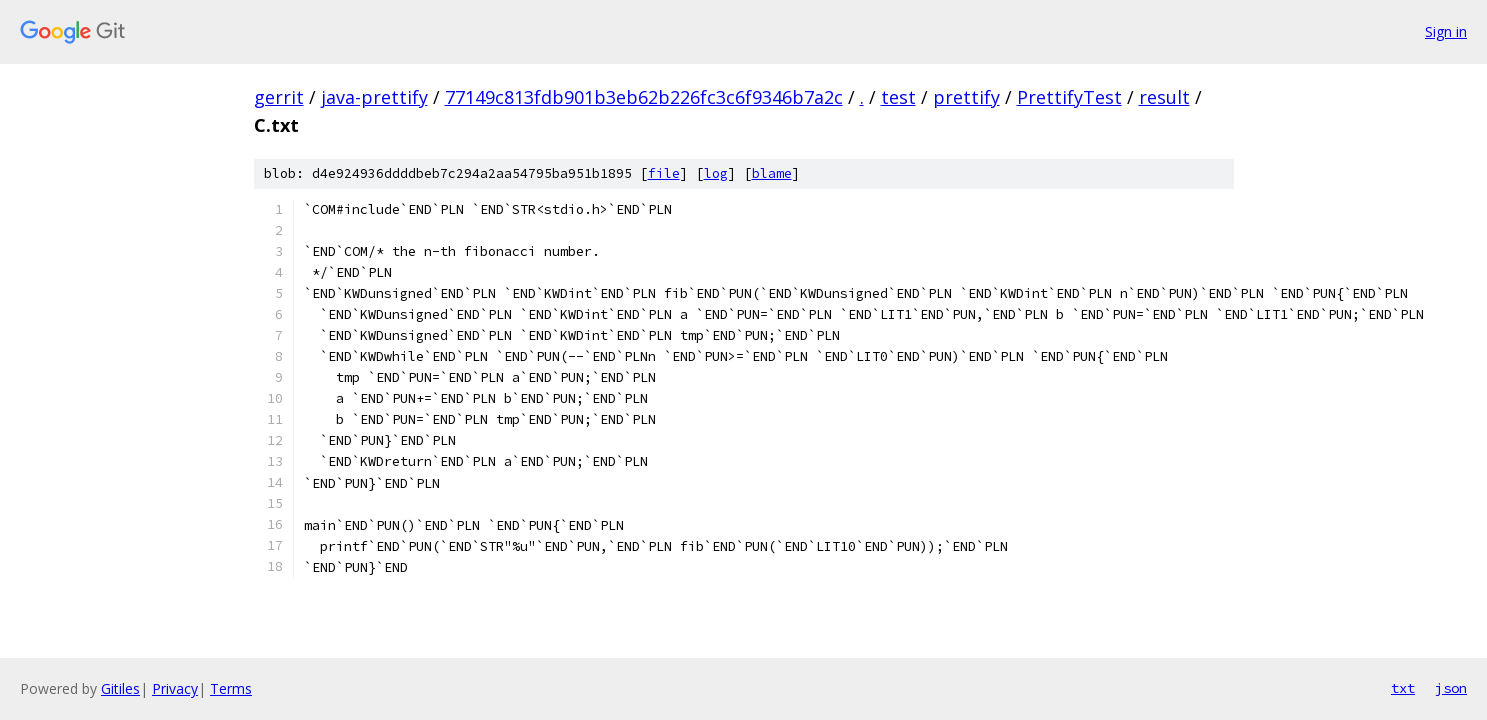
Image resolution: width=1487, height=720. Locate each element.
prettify (966, 97)
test (898, 97)
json (1451, 688)
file (664, 173)
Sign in (1446, 31)
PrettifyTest (1069, 97)
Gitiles (120, 688)
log (716, 173)
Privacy (175, 688)
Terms (231, 688)
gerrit (279, 97)
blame (772, 173)
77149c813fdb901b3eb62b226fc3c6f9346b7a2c (644, 97)
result (1164, 97)
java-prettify (374, 97)
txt (1403, 688)
